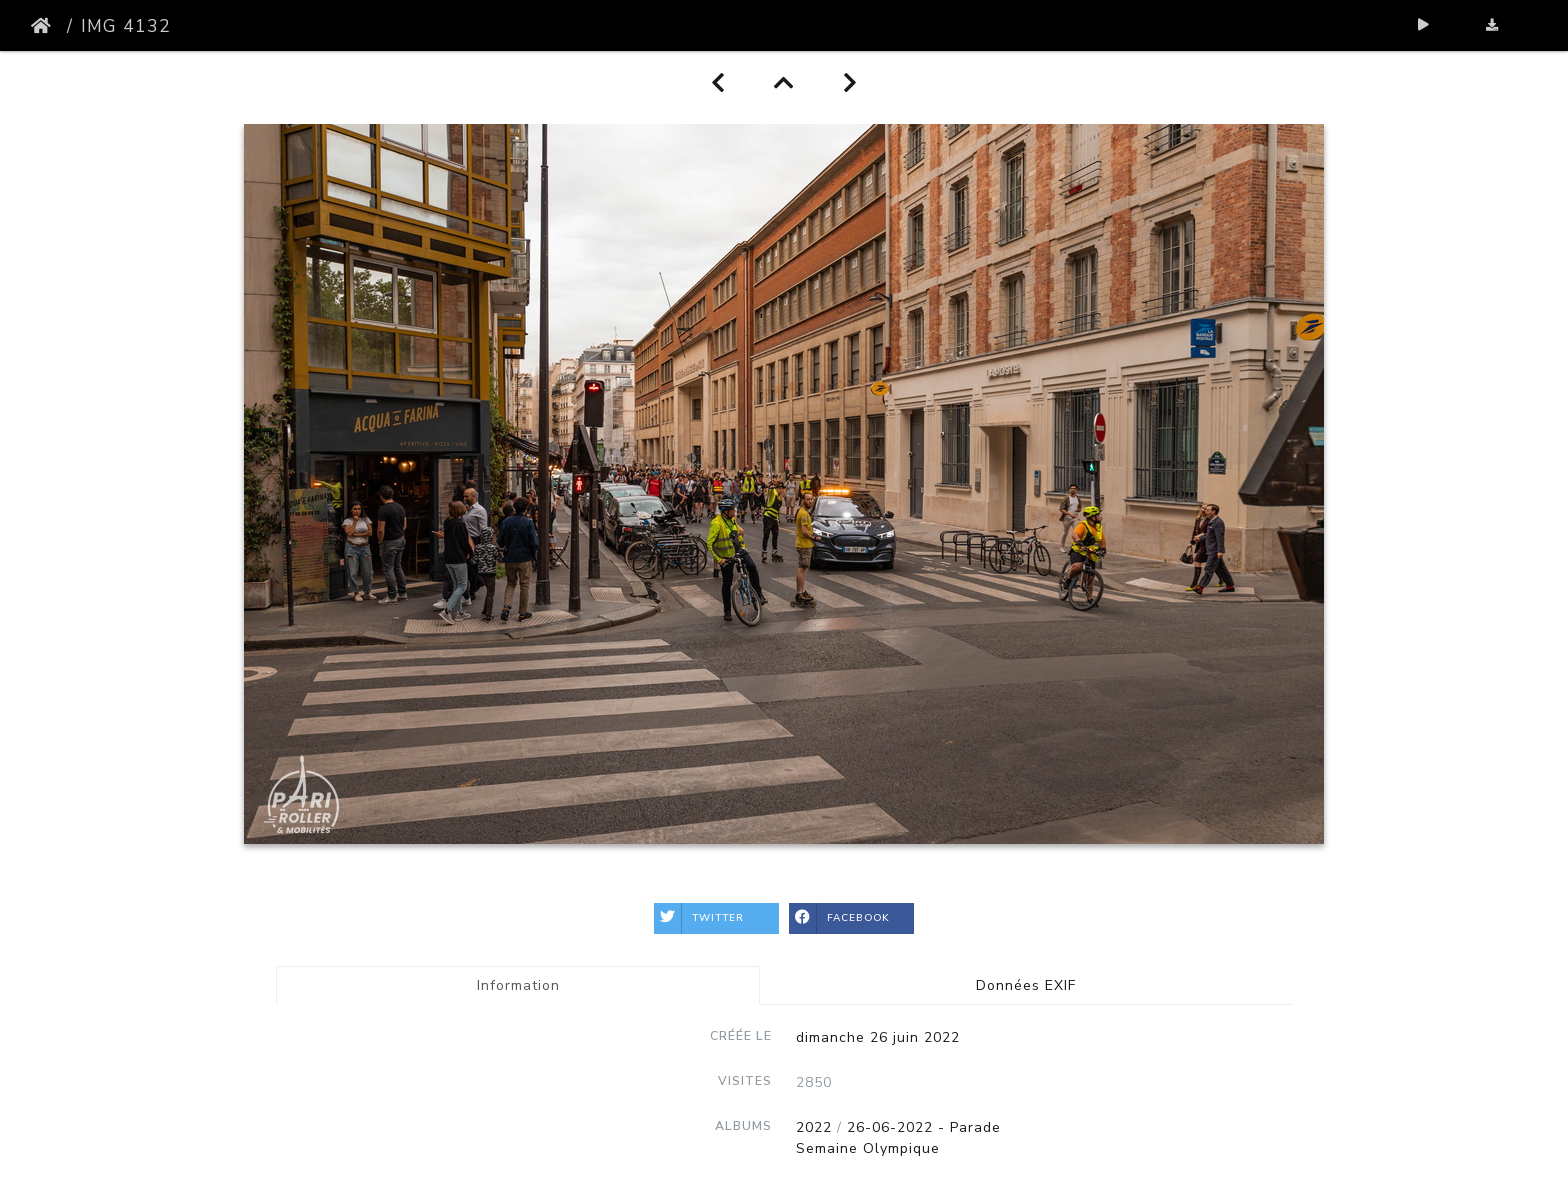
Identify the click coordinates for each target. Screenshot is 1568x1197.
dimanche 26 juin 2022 (878, 1037)
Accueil (45, 26)
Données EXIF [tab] (1026, 985)
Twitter (699, 918)
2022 (814, 1127)
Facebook (839, 918)
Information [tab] (518, 985)
